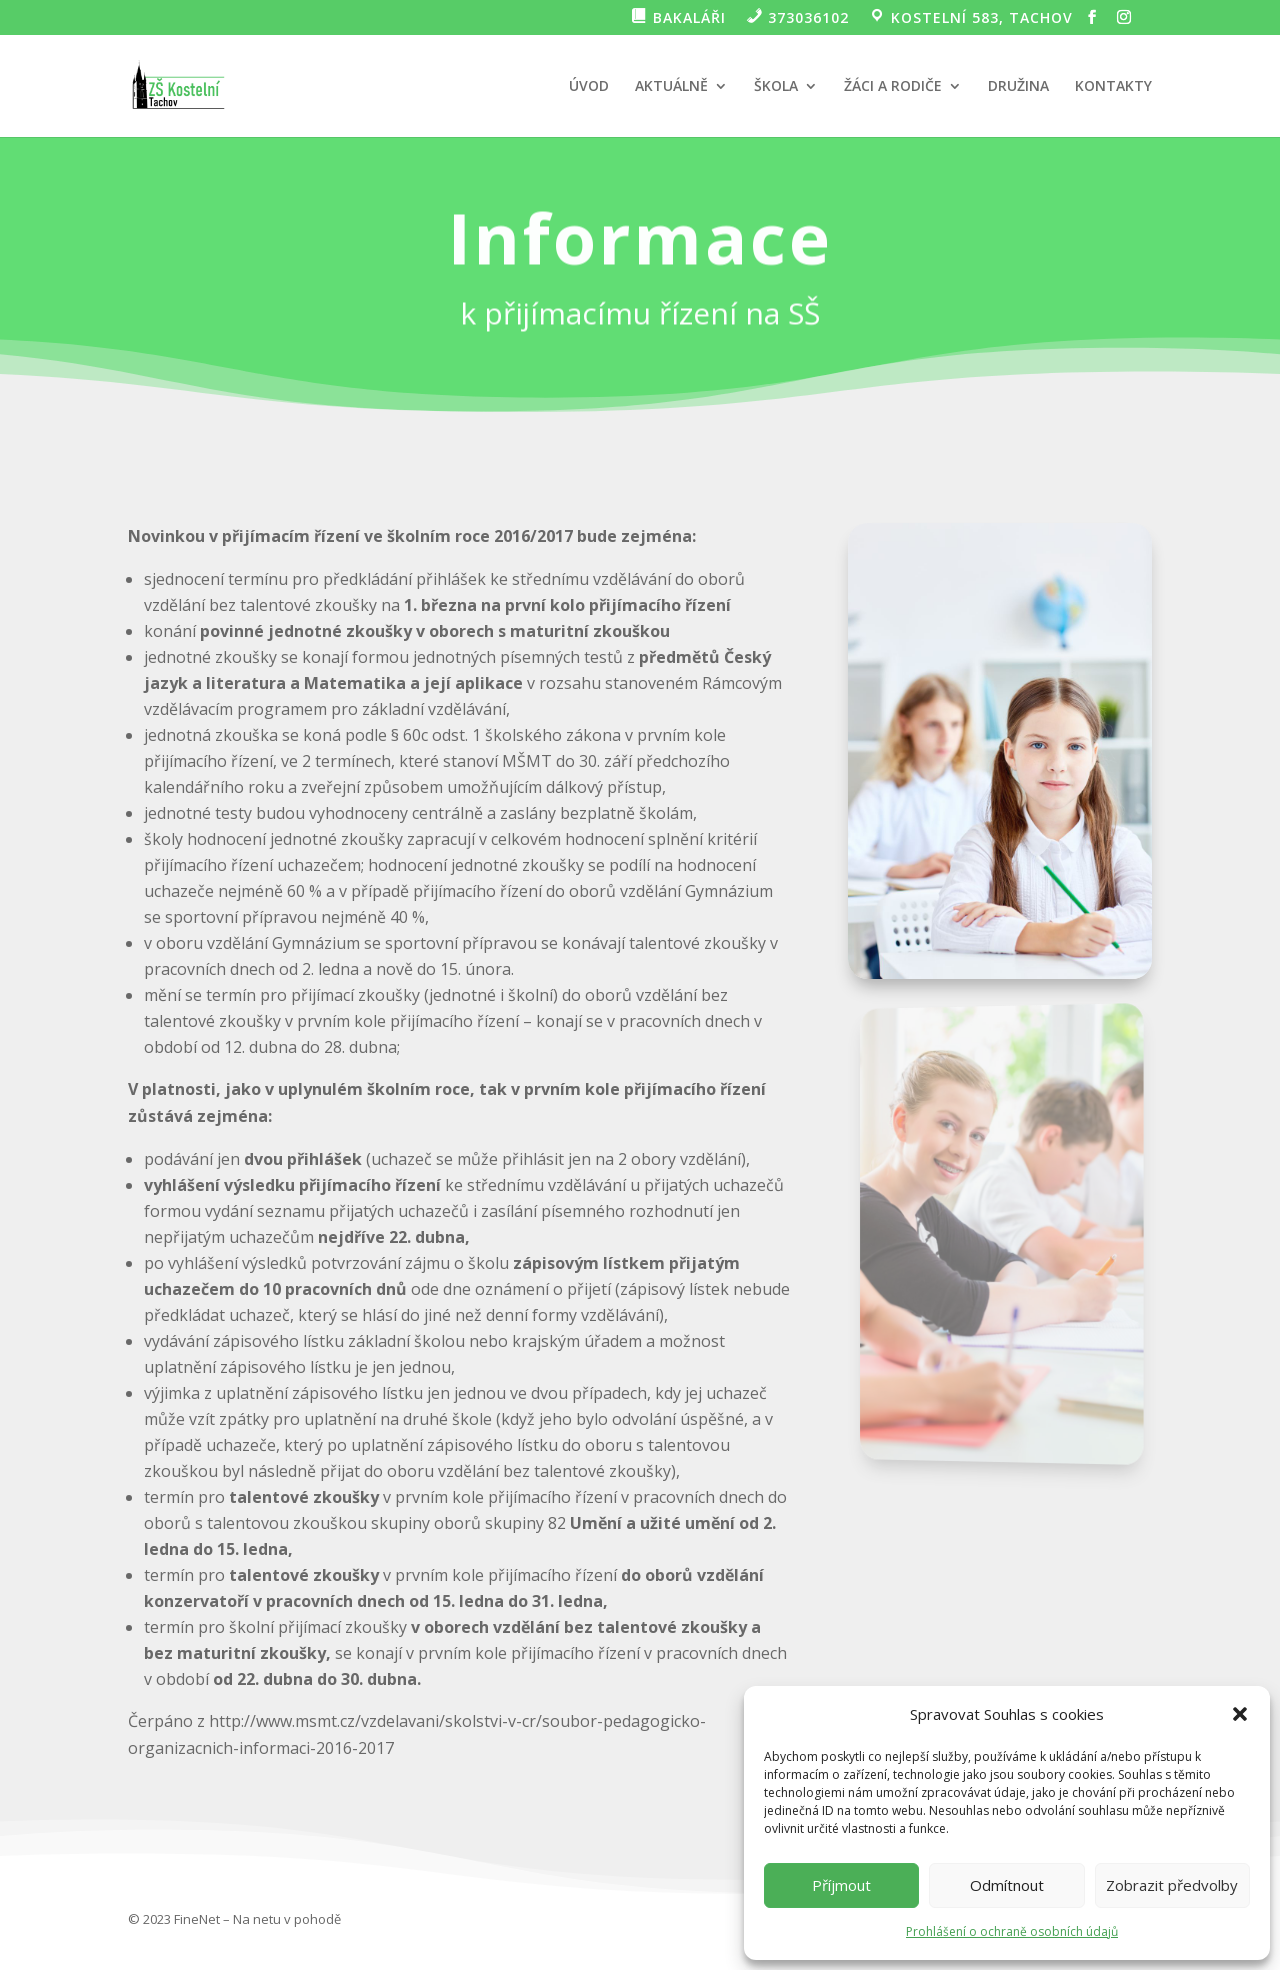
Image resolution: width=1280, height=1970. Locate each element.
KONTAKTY (1113, 87)
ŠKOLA (776, 87)
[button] (1240, 1714)
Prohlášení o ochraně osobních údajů (1012, 1931)
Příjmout (841, 1885)
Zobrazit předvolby (1172, 1885)
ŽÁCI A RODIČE (893, 87)
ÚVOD (589, 87)
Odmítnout (1007, 1885)
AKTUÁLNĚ (671, 87)
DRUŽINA (1018, 87)
